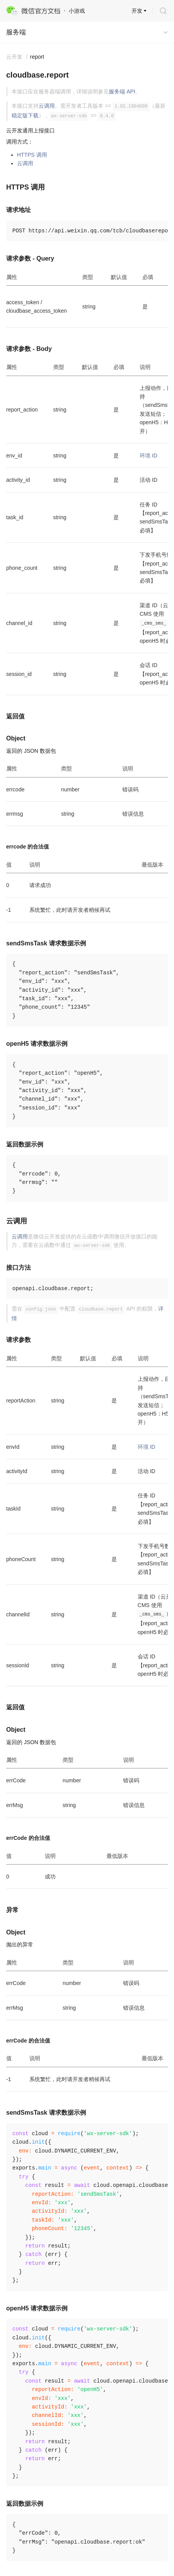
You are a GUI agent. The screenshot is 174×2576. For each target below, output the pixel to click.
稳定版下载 (25, 115)
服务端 (16, 32)
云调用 (47, 106)
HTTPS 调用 (32, 155)
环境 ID (148, 455)
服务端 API (122, 91)
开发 (137, 11)
